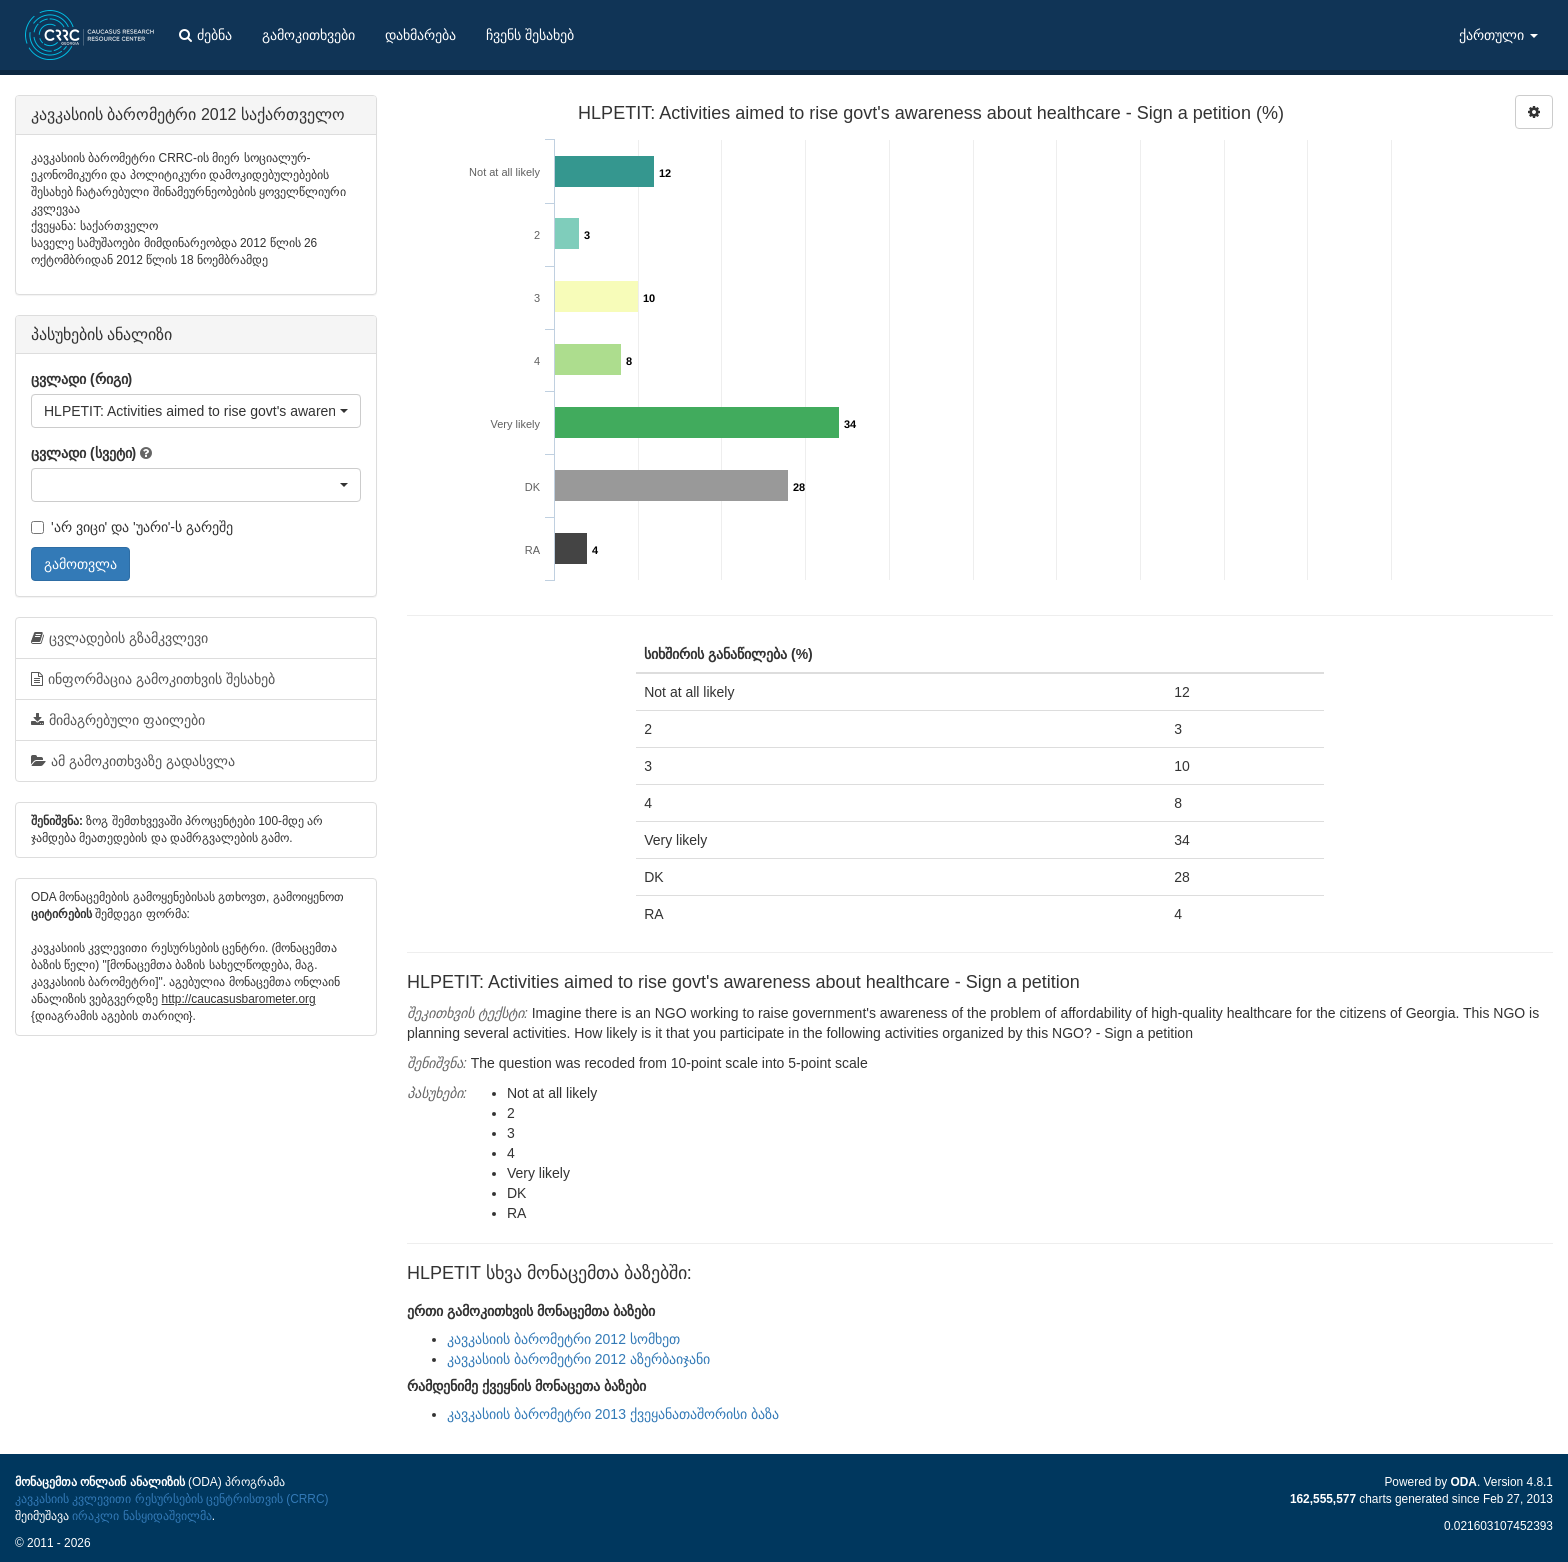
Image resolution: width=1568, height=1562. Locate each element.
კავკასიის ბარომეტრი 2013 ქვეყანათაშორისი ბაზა (613, 1414)
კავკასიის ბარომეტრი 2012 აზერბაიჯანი (578, 1359)
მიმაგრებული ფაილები (118, 720)
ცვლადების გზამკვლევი (119, 638)
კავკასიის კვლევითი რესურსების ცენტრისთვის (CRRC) (171, 1499)
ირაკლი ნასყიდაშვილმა (141, 1516)
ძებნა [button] (205, 35)
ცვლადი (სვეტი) (83, 453)
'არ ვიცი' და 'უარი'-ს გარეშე (132, 527)
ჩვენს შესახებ (530, 35)
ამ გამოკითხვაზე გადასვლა (133, 761)
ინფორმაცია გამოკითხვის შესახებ (153, 679)
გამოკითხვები (308, 35)
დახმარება (420, 35)
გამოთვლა (80, 564)
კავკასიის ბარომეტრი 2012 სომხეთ (563, 1339)
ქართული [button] (1498, 35)
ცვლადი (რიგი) (81, 379)
